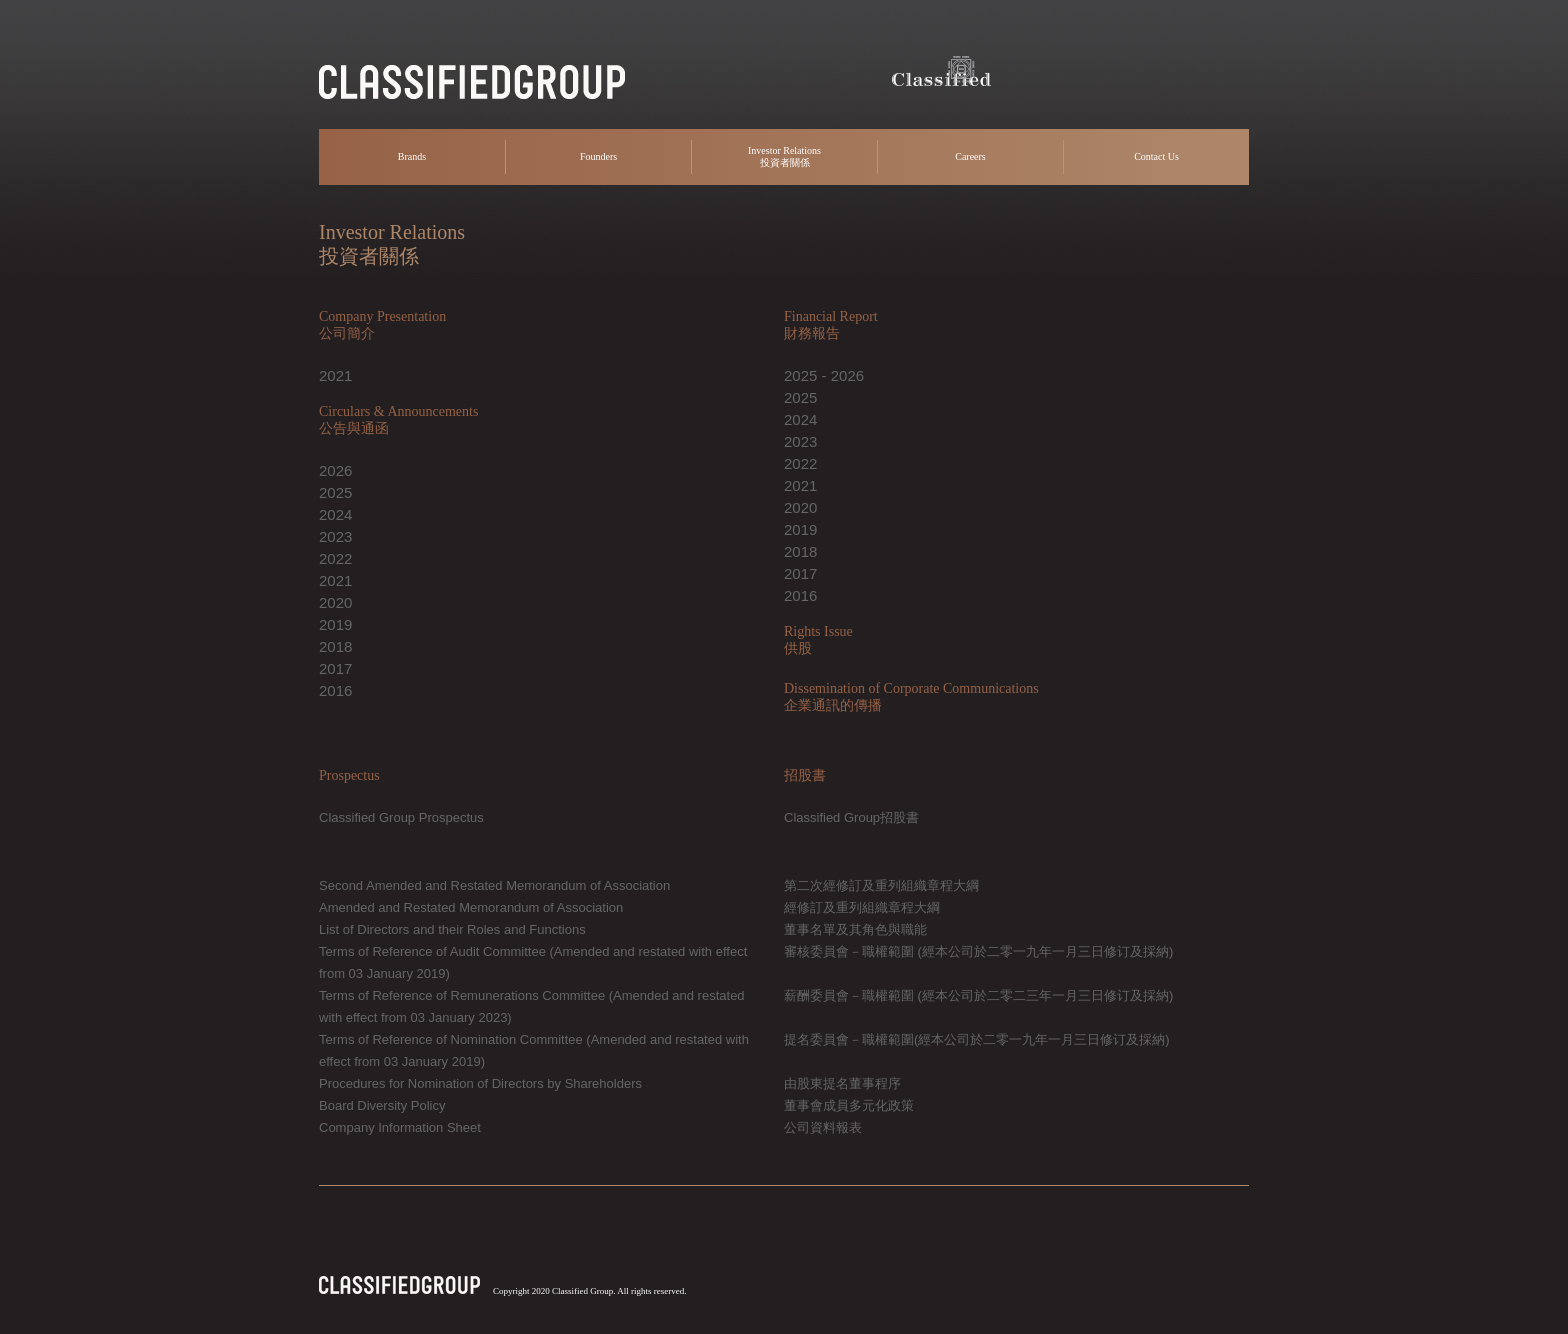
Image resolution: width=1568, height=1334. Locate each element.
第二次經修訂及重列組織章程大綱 (881, 885)
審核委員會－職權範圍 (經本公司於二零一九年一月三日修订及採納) (978, 951)
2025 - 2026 (824, 375)
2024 (335, 514)
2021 (335, 375)
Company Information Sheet (400, 1127)
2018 (335, 646)
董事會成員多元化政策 (849, 1105)
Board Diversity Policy (382, 1105)
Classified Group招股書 (851, 817)
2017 (335, 668)
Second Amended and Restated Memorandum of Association (494, 885)
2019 (335, 624)
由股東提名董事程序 (842, 1083)
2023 (335, 536)
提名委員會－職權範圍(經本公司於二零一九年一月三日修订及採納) (977, 1039)
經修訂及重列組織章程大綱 (862, 907)
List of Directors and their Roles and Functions (452, 929)
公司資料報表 (823, 1127)
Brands (412, 156)
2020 (335, 602)
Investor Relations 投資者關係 (784, 156)
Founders (598, 156)
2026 (335, 470)
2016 (335, 690)
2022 (335, 558)
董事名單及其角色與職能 (855, 929)
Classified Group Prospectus (401, 817)
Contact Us (1156, 156)
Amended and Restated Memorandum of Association (471, 907)
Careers (970, 156)
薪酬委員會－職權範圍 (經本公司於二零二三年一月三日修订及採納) (978, 995)
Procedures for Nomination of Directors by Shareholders (480, 1083)
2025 (335, 492)
